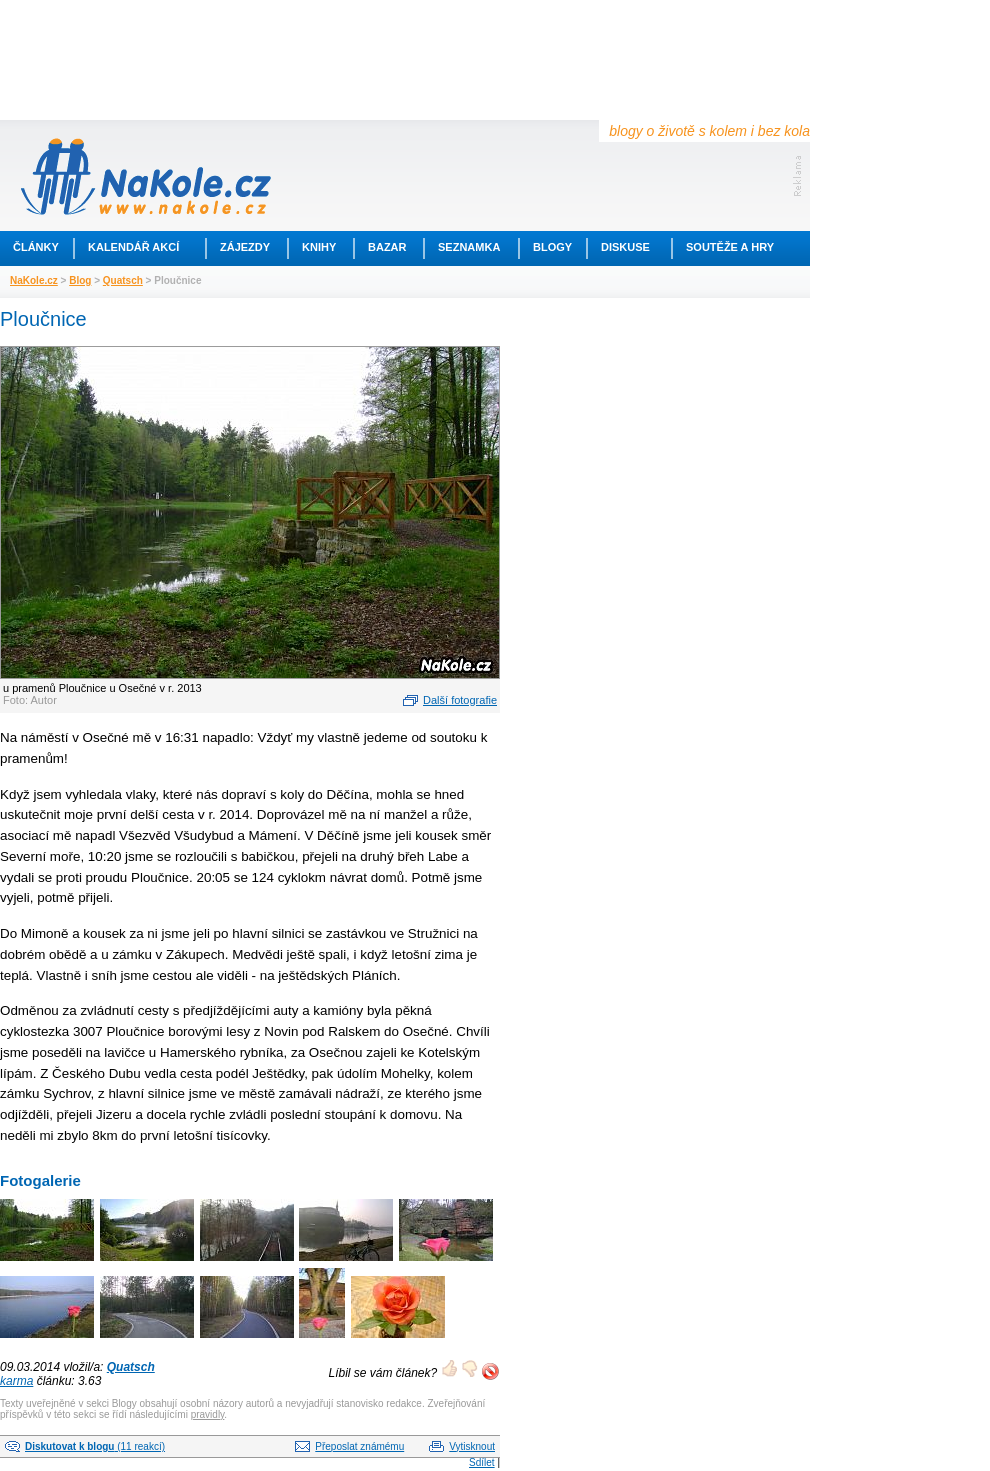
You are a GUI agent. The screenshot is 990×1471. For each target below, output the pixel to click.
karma (16, 1381)
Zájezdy (245, 247)
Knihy (319, 247)
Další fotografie (460, 700)
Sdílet (482, 1462)
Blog (80, 280)
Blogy (552, 247)
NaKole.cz (34, 280)
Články (36, 247)
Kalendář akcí (133, 247)
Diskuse (625, 247)
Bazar (387, 247)
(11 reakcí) (95, 1446)
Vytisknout (472, 1446)
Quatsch (123, 280)
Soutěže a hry (730, 247)
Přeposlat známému (359, 1446)
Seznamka (469, 247)
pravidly (208, 1414)
